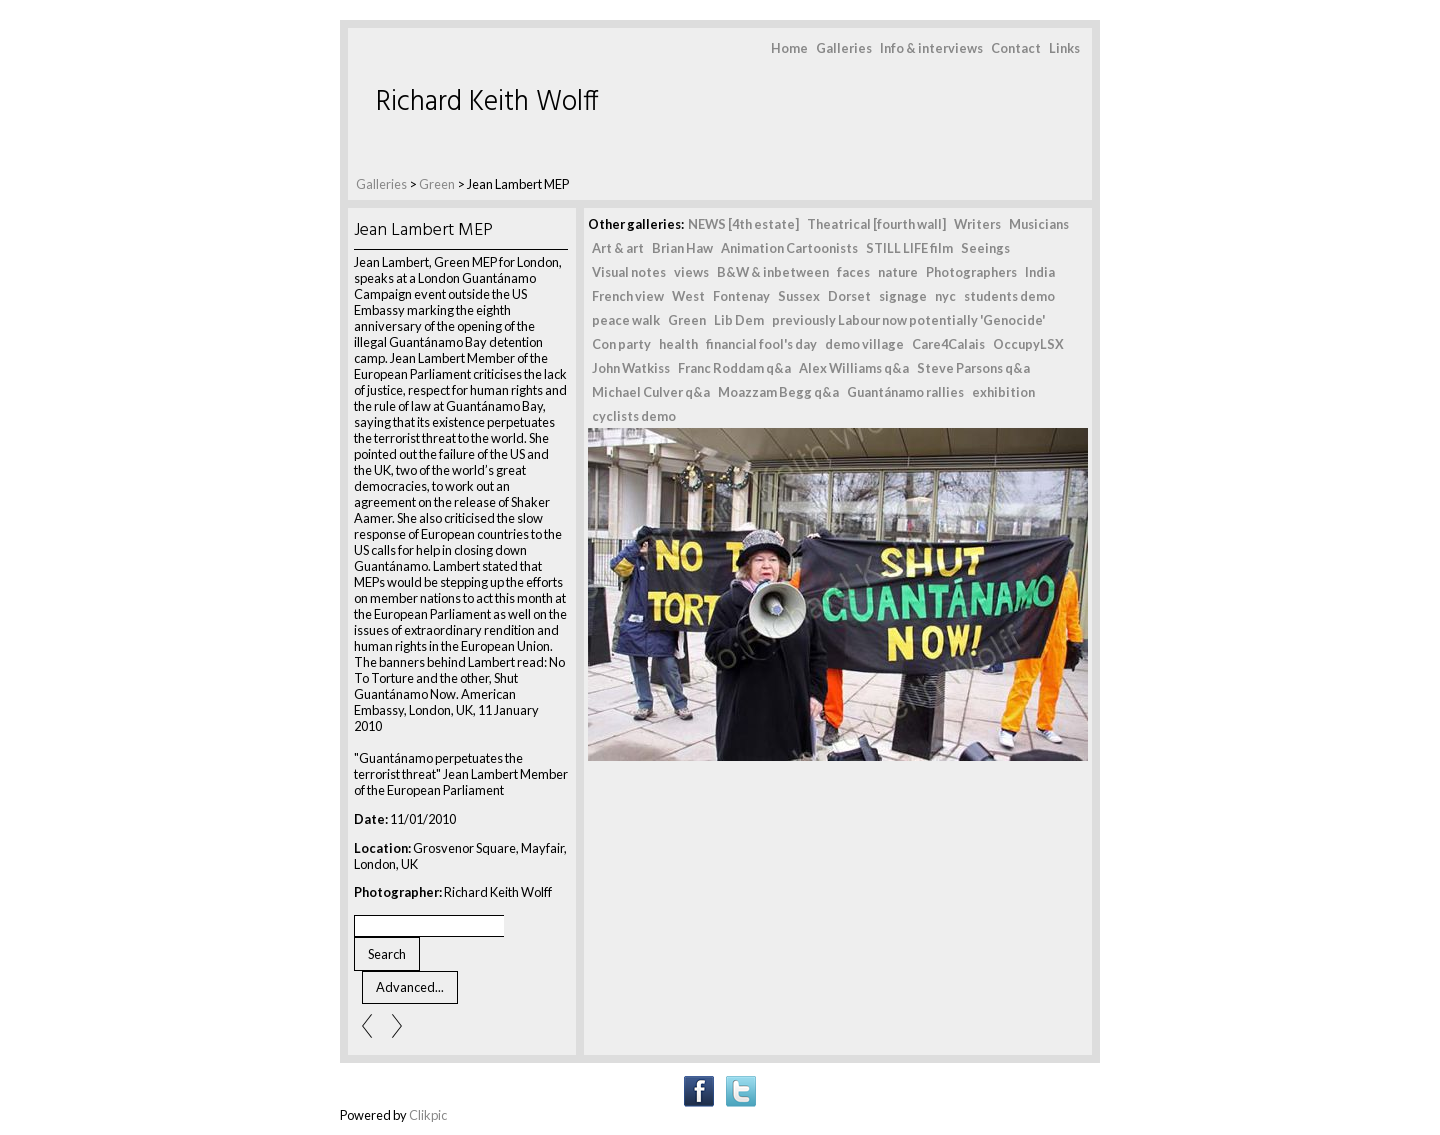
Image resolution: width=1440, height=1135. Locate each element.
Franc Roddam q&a (734, 368)
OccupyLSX (1028, 344)
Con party (621, 344)
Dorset (849, 296)
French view (628, 296)
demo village (864, 344)
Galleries (844, 48)
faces (853, 272)
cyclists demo (634, 416)
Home (789, 48)
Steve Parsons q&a (973, 368)
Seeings (985, 248)
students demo (1009, 296)
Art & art (618, 248)
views (691, 272)
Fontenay (741, 296)
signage (903, 296)
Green (437, 184)
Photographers (971, 272)
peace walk (626, 320)
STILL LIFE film (909, 248)
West (688, 296)
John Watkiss (631, 368)
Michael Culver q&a (651, 392)
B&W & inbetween (773, 272)
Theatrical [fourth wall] (876, 224)
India (1040, 272)
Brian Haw (682, 248)
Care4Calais (948, 344)
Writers (977, 224)
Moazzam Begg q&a (778, 392)
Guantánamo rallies (905, 392)
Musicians (1039, 224)
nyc (945, 296)
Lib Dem (739, 320)
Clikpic (428, 1115)
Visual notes (629, 272)
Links (1064, 48)
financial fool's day (761, 344)
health (678, 344)
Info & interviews (931, 48)
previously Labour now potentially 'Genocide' (908, 320)
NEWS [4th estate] (743, 224)
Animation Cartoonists (789, 248)
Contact (1016, 48)
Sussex (799, 296)
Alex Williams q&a (854, 368)
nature (898, 272)
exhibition (1003, 392)
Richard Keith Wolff (487, 102)
